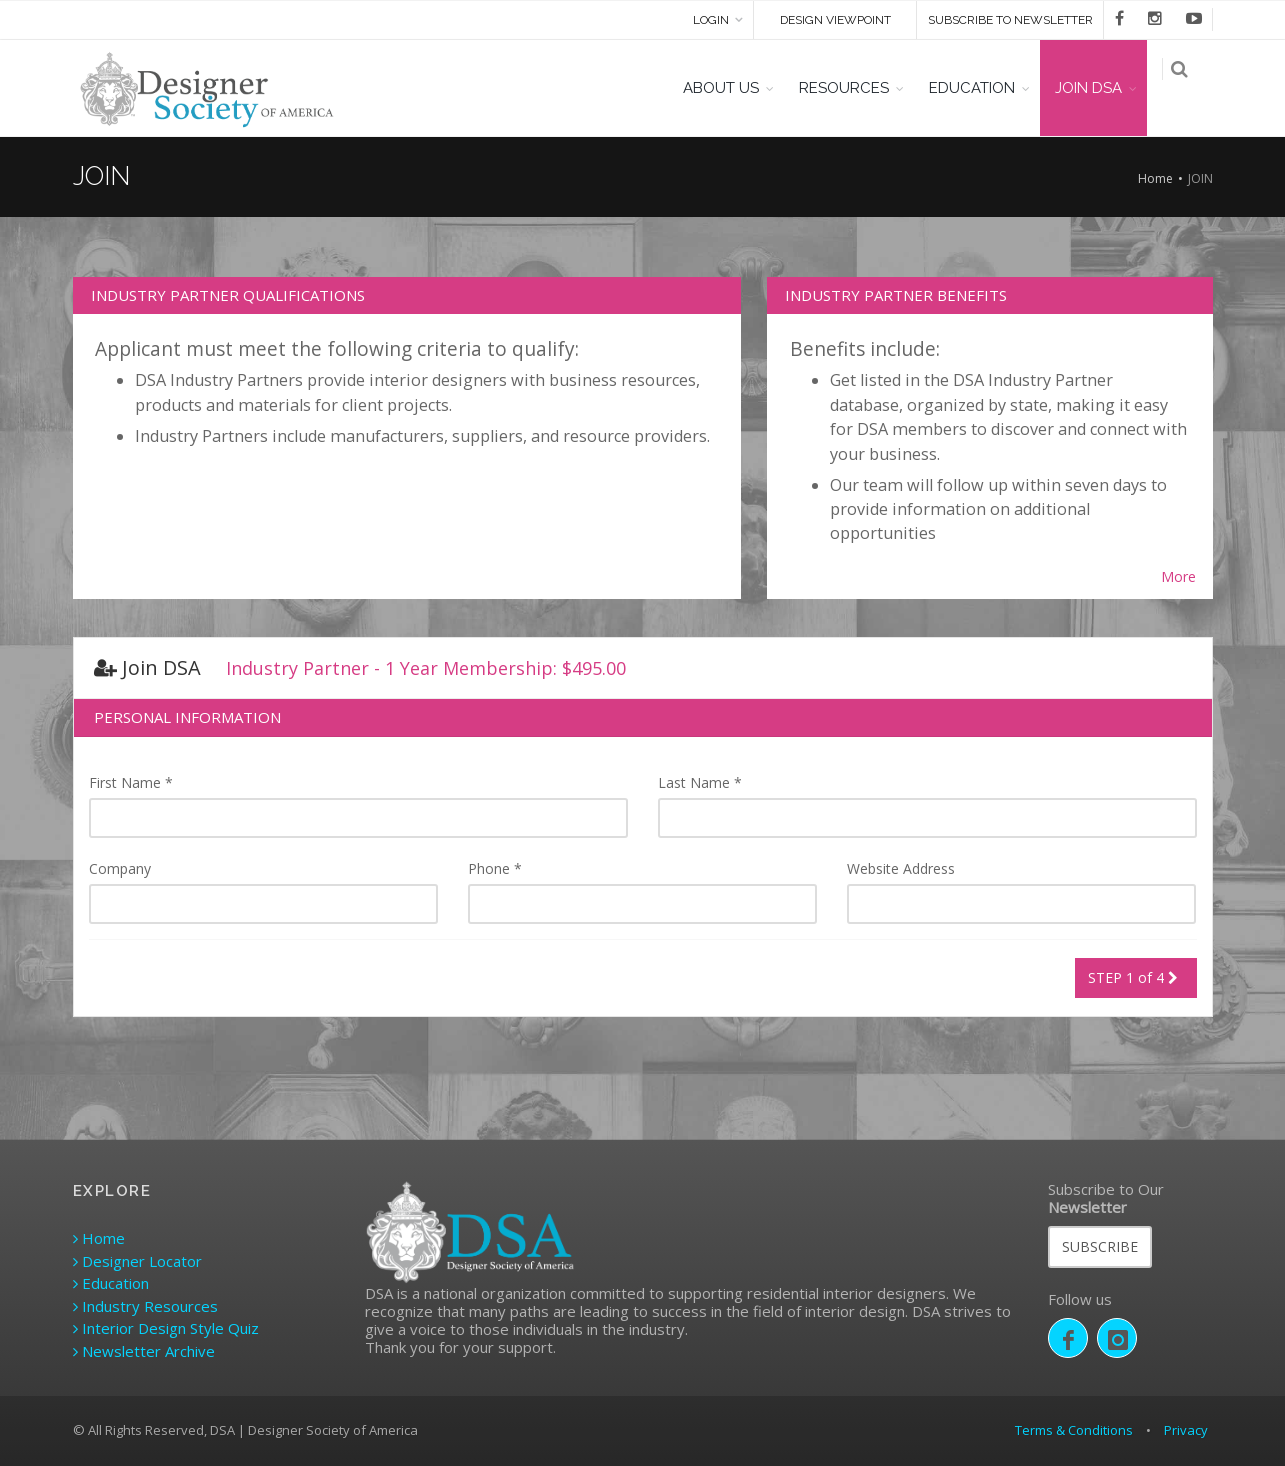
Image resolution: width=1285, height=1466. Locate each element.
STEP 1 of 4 (1136, 977)
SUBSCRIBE (1100, 1246)
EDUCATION (986, 88)
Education (111, 1283)
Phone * (495, 868)
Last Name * (700, 782)
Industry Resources (145, 1306)
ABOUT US (735, 88)
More (1178, 577)
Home (1155, 178)
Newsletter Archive (144, 1351)
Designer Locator (137, 1261)
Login (711, 20)
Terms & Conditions (1074, 1430)
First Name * (131, 782)
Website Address (901, 868)
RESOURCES (858, 88)
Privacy (1186, 1430)
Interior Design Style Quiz (166, 1328)
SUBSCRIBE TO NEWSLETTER (1010, 20)
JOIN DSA (1102, 88)
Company (120, 868)
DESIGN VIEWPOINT (835, 20)
